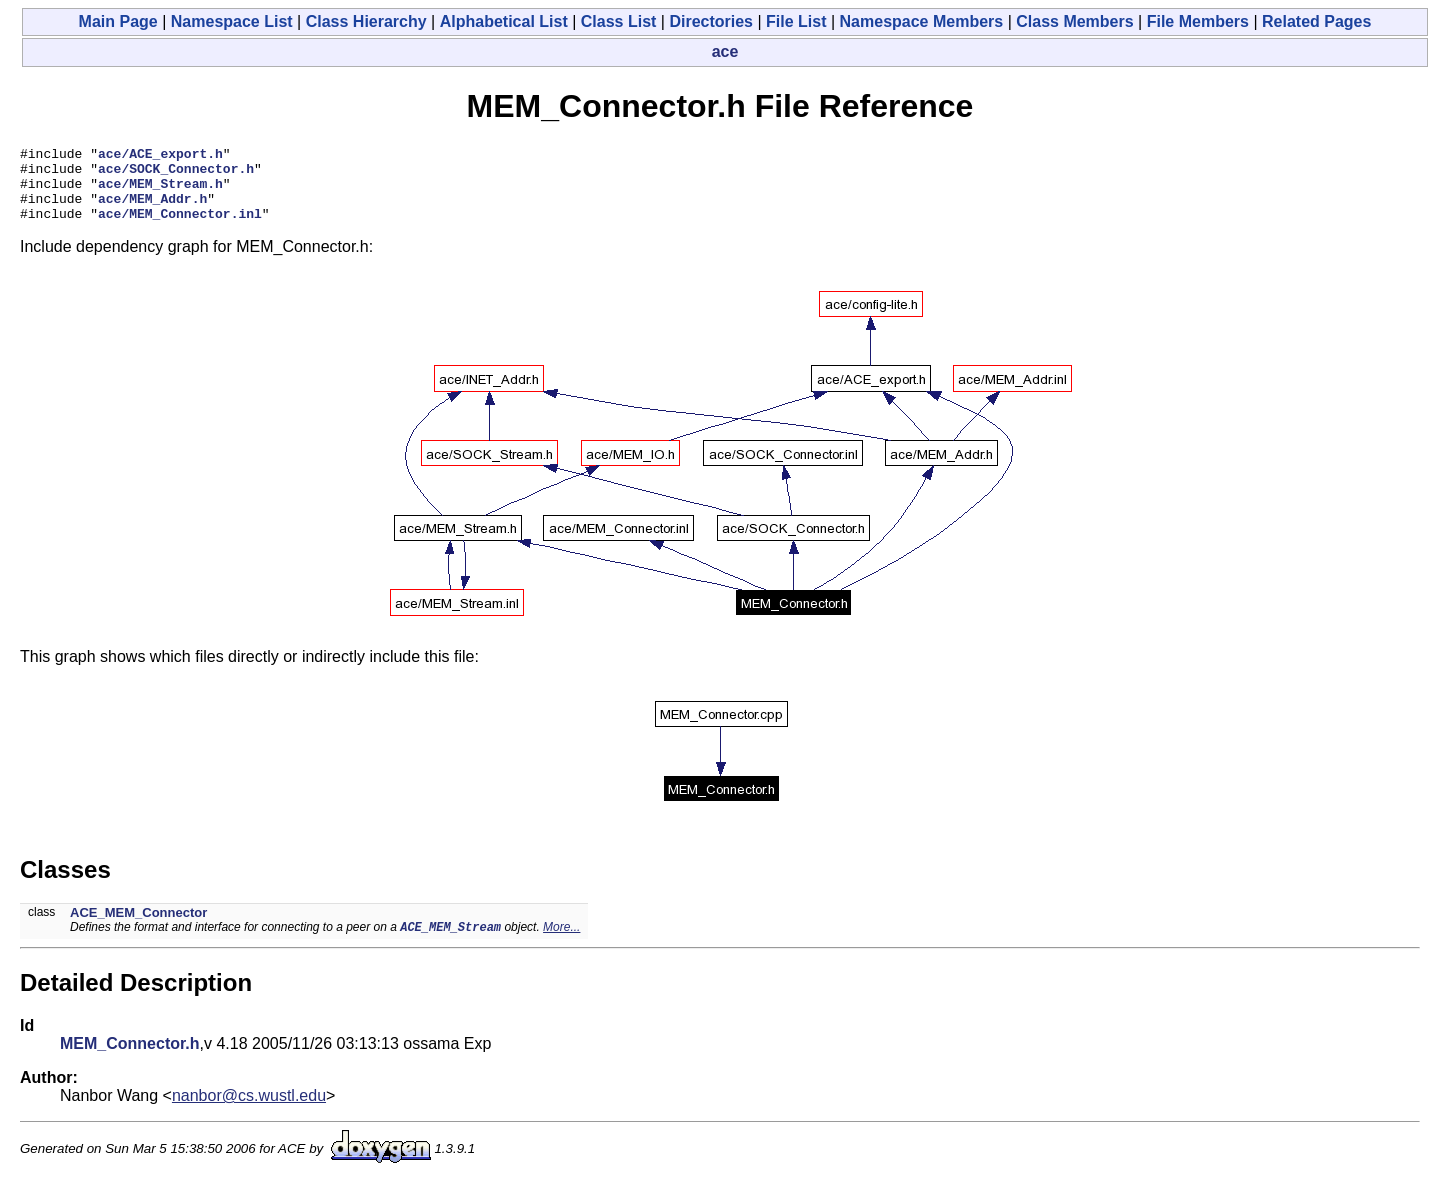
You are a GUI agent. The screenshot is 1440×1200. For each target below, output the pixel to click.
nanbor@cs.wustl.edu (249, 1112)
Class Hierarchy (366, 21)
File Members (1198, 21)
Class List (619, 21)
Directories (711, 21)
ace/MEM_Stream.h (160, 192)
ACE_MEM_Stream (450, 943)
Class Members (1074, 21)
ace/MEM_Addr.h (152, 210)
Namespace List (232, 21)
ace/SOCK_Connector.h (176, 174)
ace (725, 51)
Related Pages (1316, 21)
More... (561, 944)
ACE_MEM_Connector (138, 927)
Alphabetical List (504, 21)
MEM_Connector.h (130, 1060)
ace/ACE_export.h (160, 156)
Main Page (118, 21)
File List (796, 21)
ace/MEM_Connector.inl (180, 228)
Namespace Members (922, 21)
